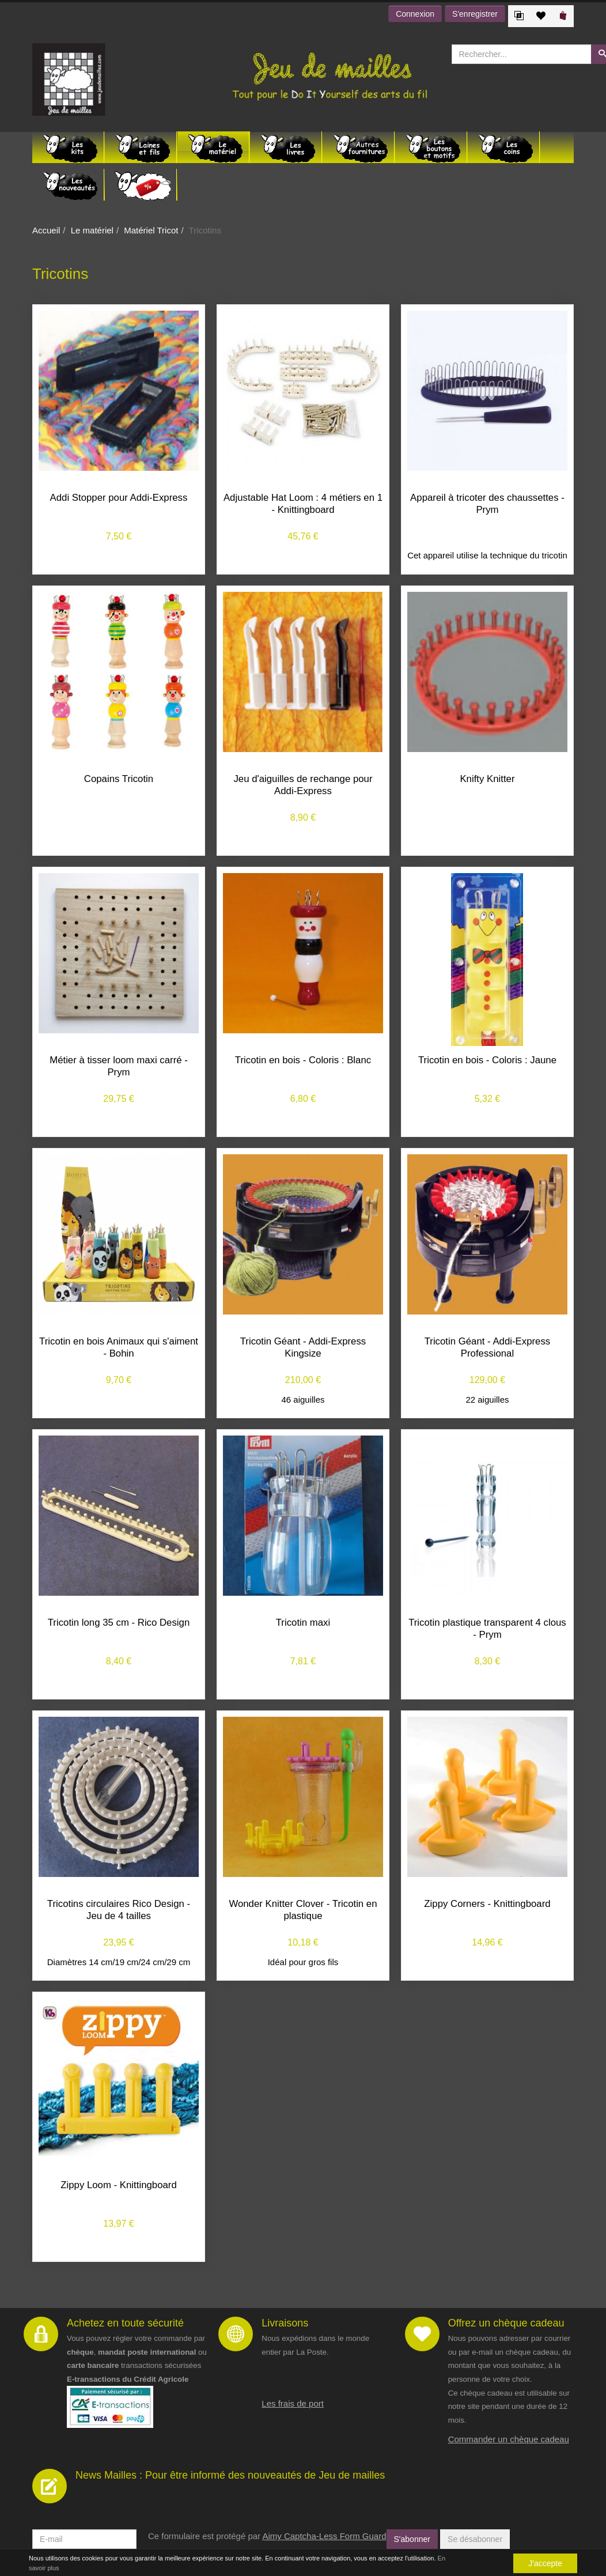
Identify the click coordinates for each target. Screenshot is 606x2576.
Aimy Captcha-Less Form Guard (324, 2536)
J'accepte (545, 2563)
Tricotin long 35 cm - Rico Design (119, 1622)
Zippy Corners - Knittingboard (487, 1903)
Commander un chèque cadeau (508, 2439)
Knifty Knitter (487, 778)
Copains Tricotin (118, 778)
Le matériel (92, 230)
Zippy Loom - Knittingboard (118, 2185)
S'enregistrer (475, 13)
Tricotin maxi (303, 1622)
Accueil (46, 230)
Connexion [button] (415, 13)
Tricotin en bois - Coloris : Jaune (487, 1060)
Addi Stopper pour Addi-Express (119, 497)
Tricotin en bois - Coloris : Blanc (303, 1060)
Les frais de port (293, 2403)
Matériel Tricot (151, 230)
